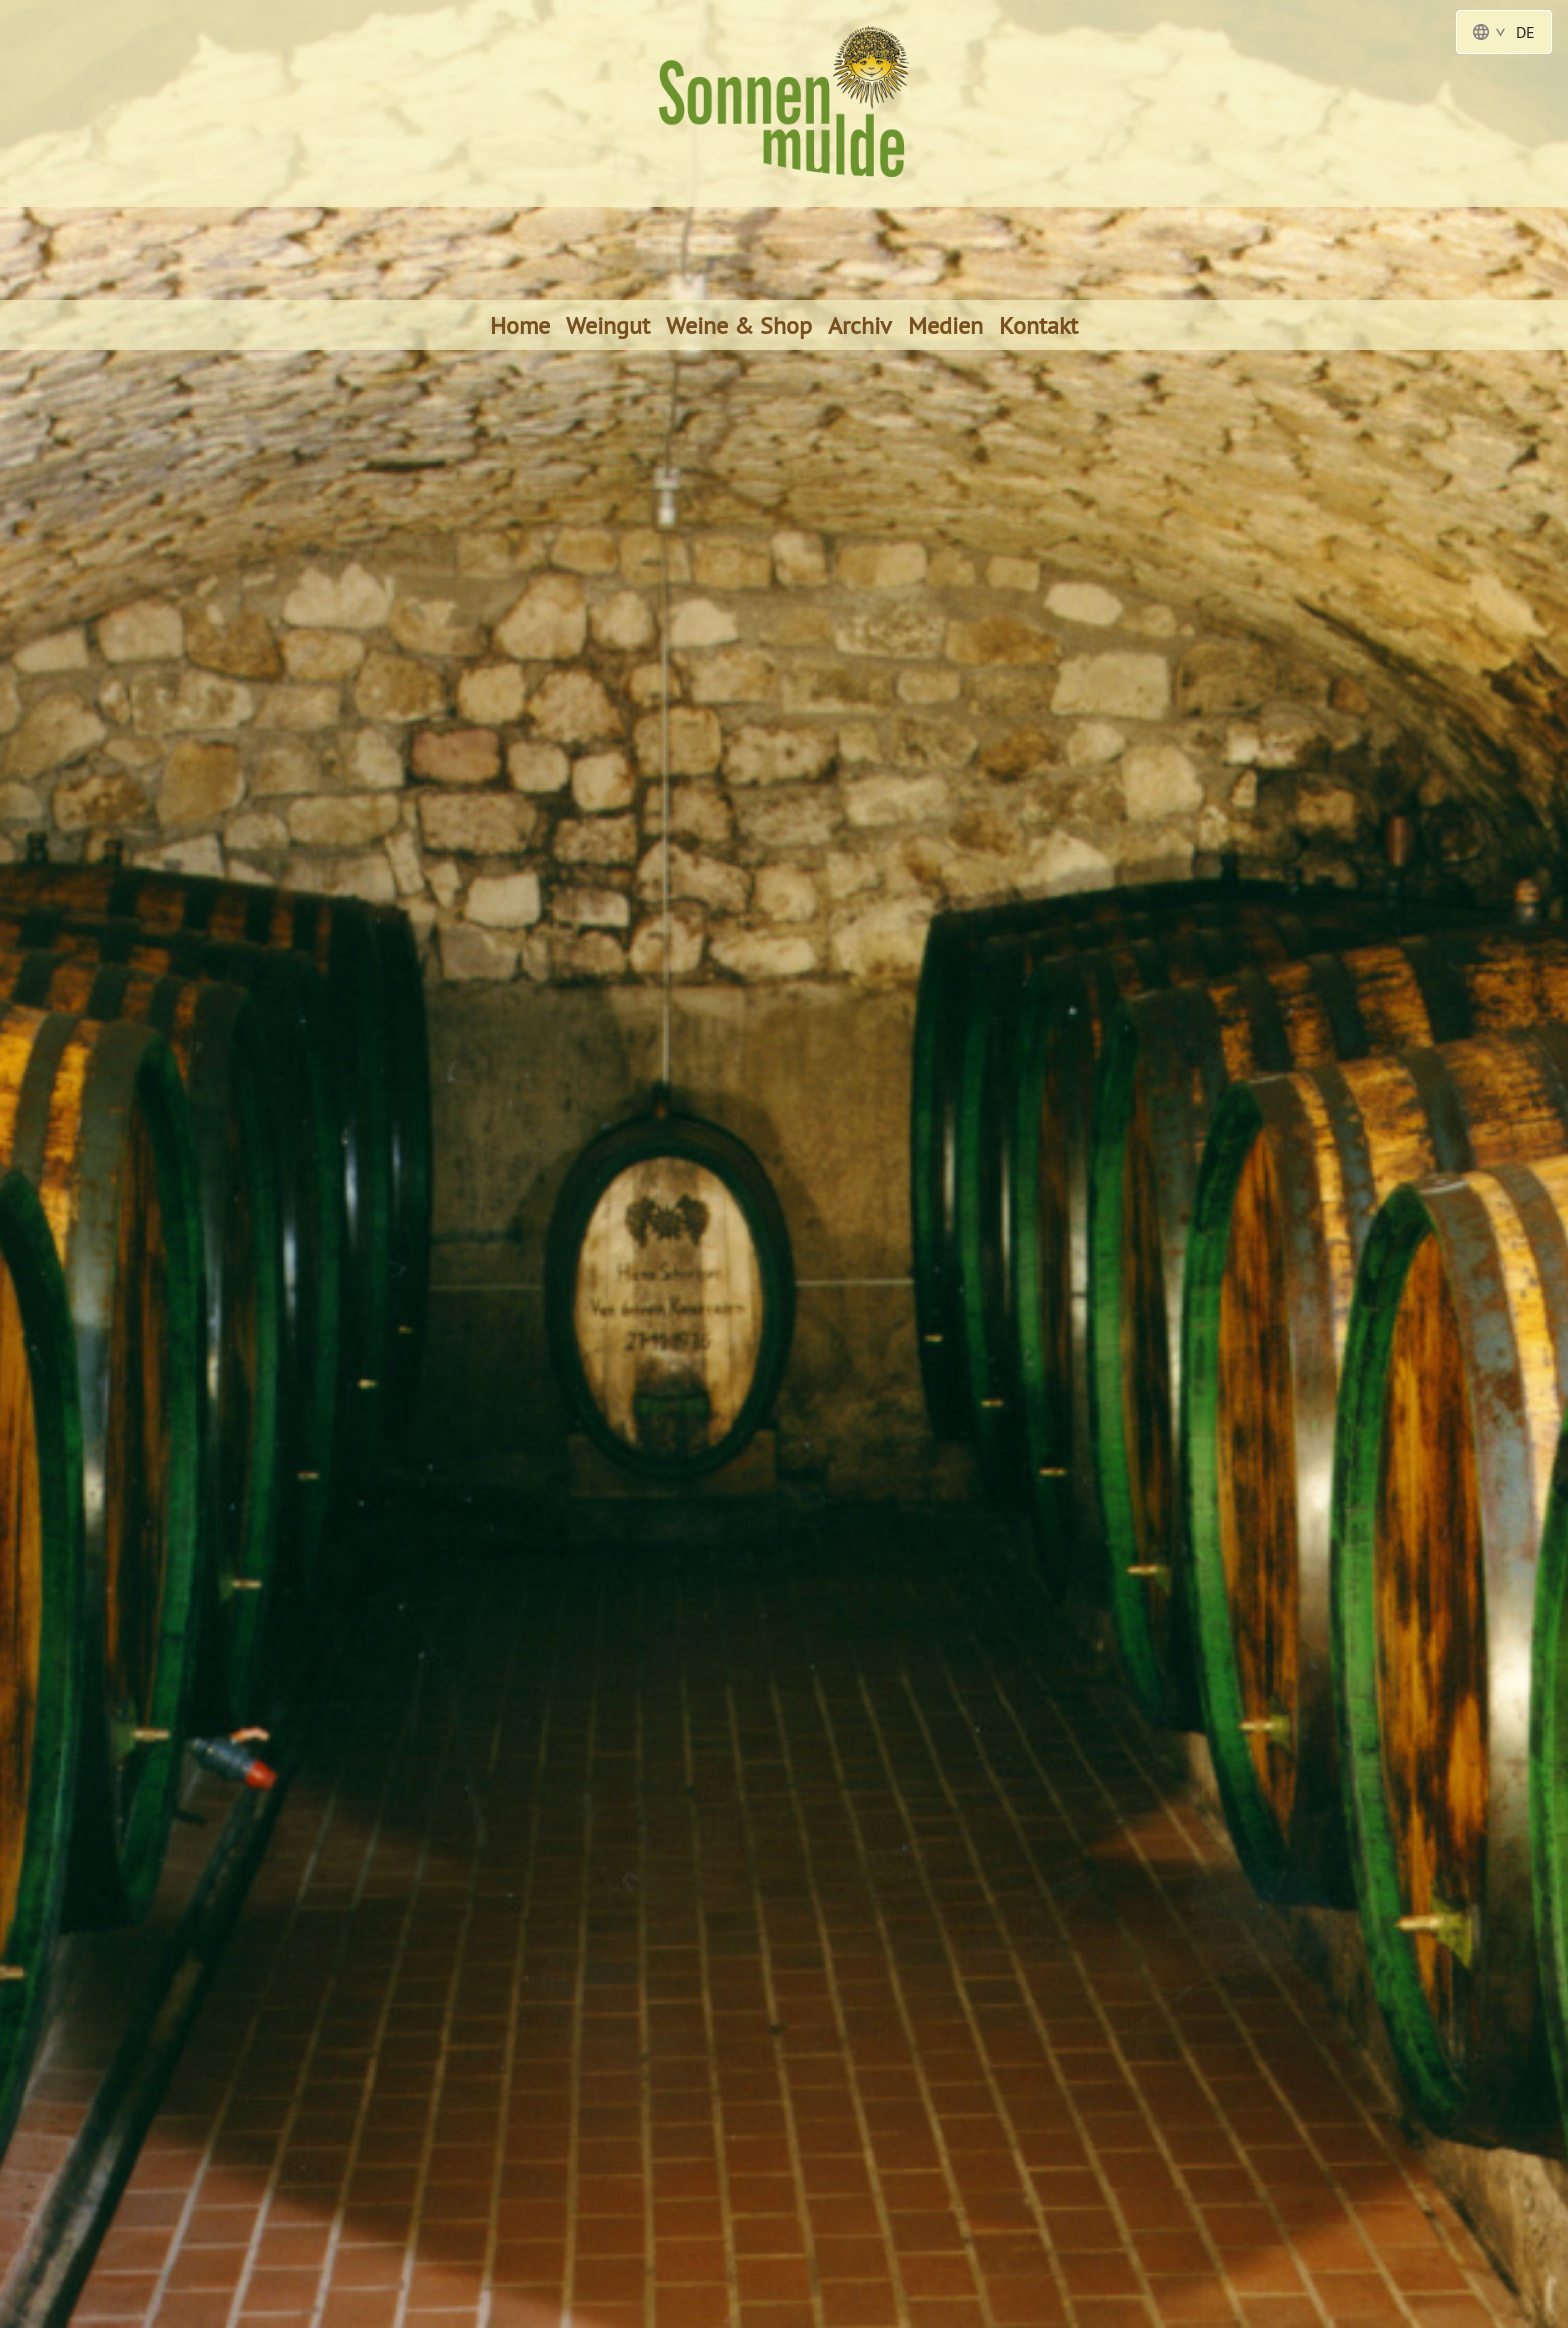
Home (520, 325)
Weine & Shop (739, 325)
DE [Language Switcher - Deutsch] (1504, 32)
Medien (945, 325)
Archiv (860, 325)
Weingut (608, 325)
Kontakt (1038, 325)
